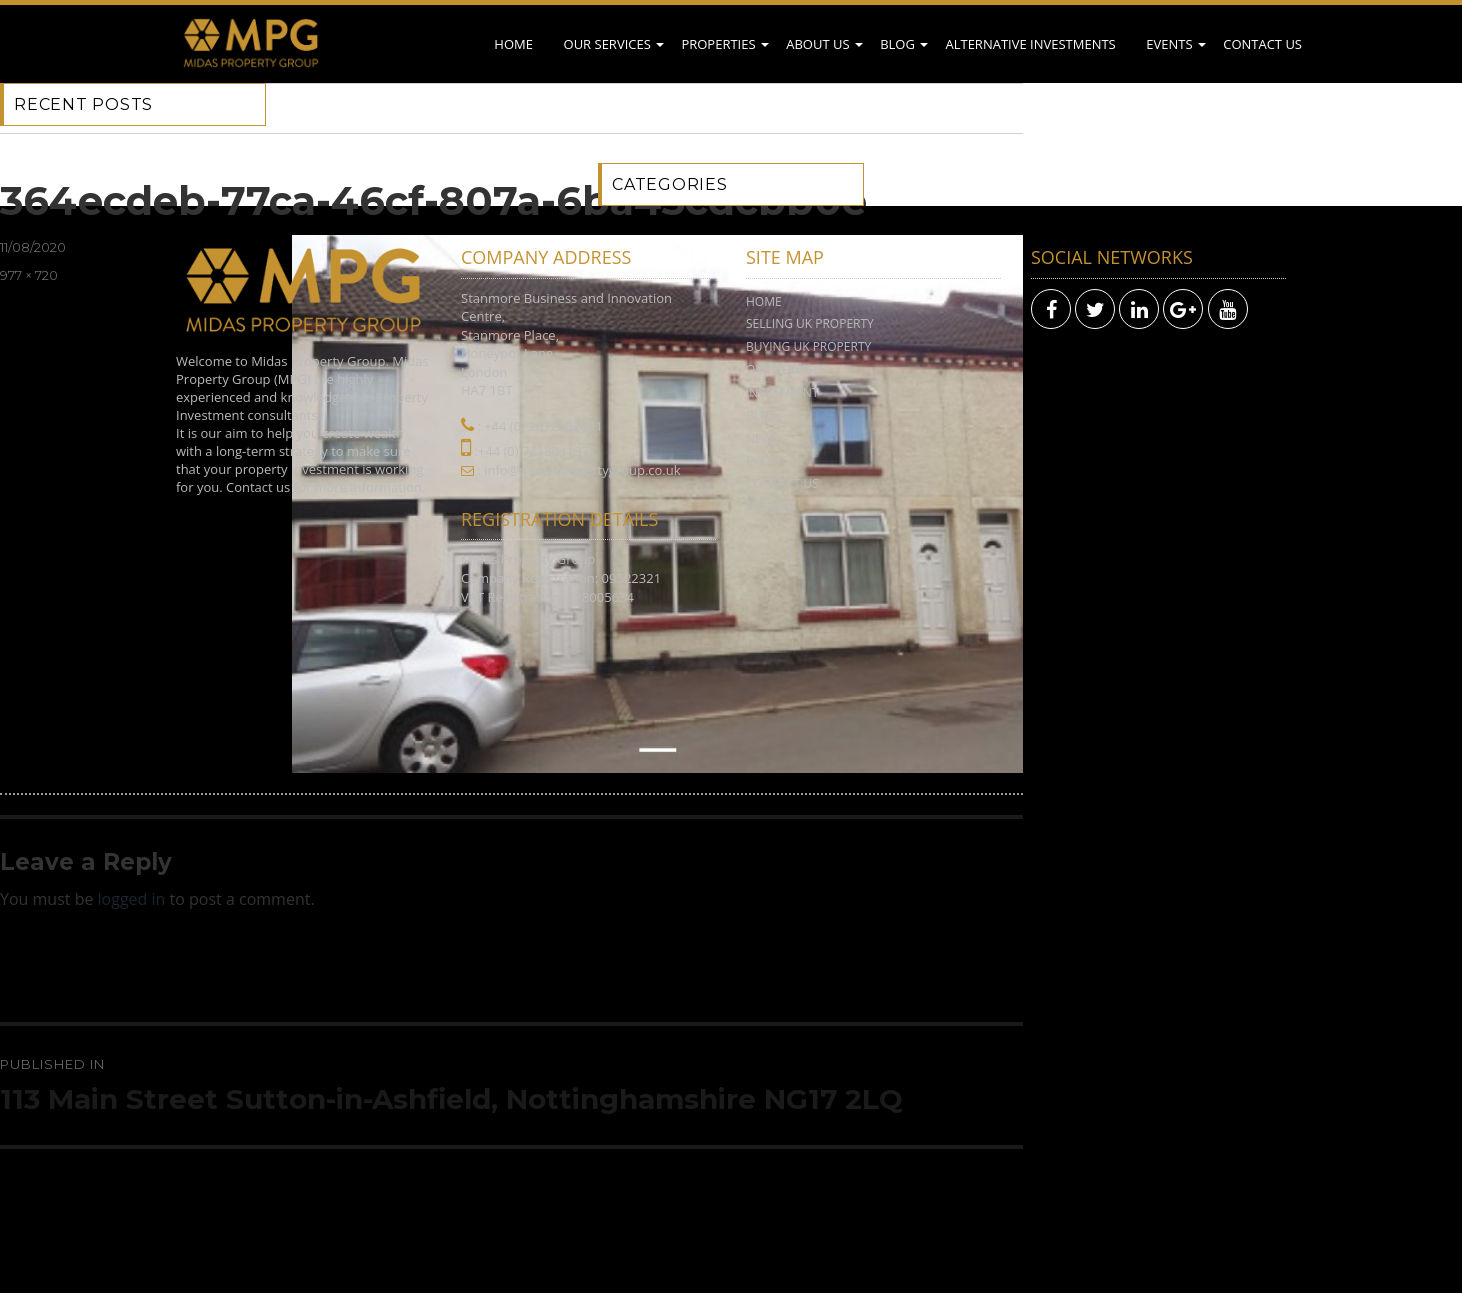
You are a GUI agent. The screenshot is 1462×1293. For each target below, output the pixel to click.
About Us (817, 44)
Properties (718, 44)
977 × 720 (29, 275)
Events (1169, 44)
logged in (132, 899)
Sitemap (770, 506)
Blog (897, 44)
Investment (782, 392)
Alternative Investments (1030, 44)
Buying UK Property (808, 346)
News (762, 438)
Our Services (607, 44)
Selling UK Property (810, 323)
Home (513, 44)
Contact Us (1262, 44)
